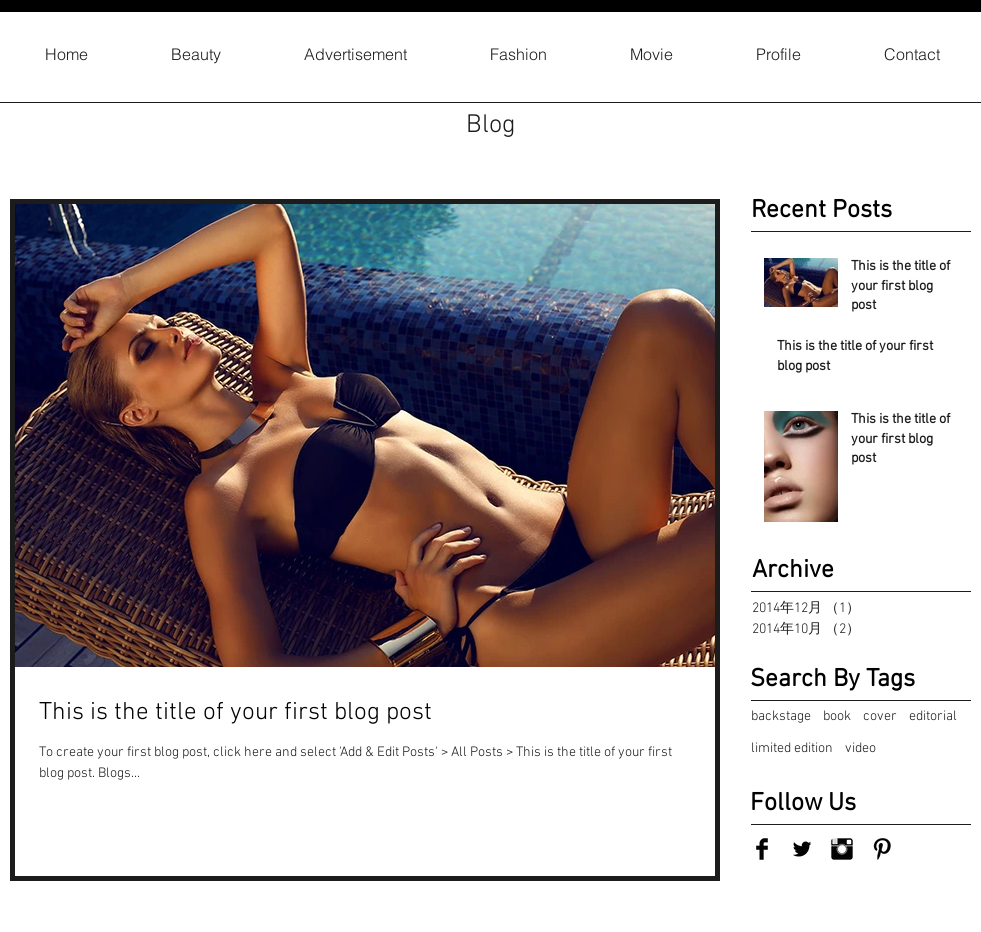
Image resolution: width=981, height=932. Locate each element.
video (860, 748)
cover (880, 716)
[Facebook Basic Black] (762, 849)
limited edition (792, 748)
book (837, 716)
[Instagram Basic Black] (842, 849)
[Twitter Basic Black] (802, 849)
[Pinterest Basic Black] (882, 849)
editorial (933, 716)
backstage (781, 716)
